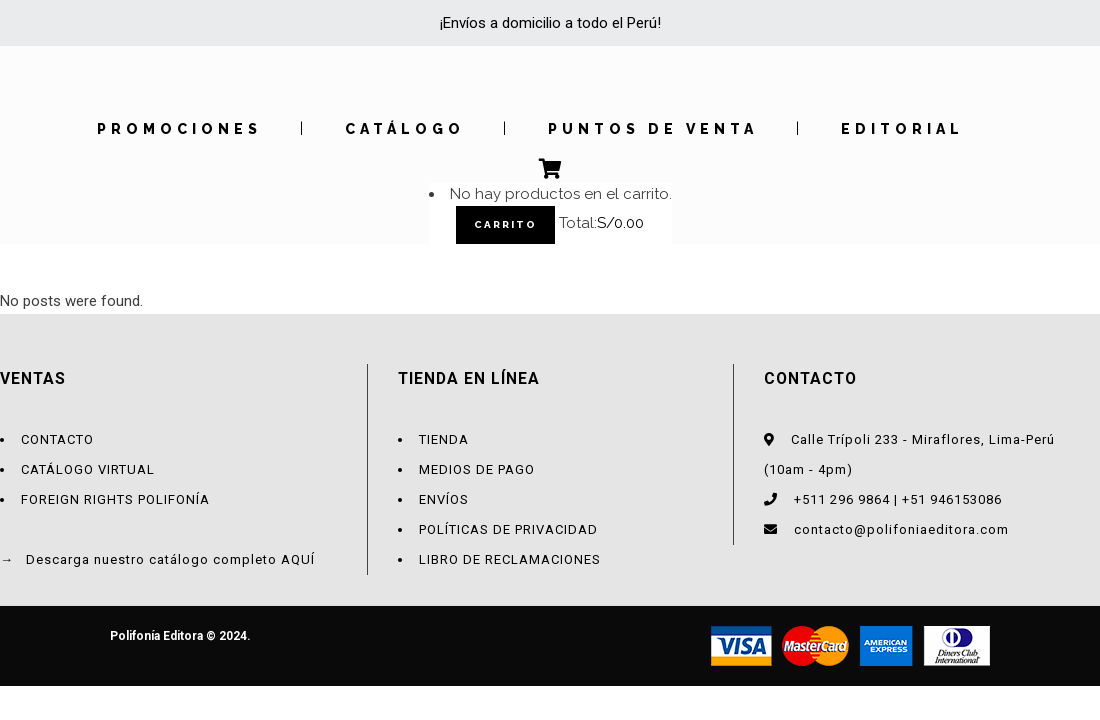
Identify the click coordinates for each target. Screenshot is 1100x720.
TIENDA (444, 439)
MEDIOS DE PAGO (477, 469)
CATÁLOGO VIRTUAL (88, 469)
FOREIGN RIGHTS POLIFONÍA (115, 499)
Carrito (505, 224)
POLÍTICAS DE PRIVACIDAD (508, 529)
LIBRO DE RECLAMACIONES (510, 559)
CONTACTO (57, 439)
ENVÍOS (444, 499)
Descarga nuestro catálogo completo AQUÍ (170, 559)
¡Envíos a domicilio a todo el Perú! (550, 23)
